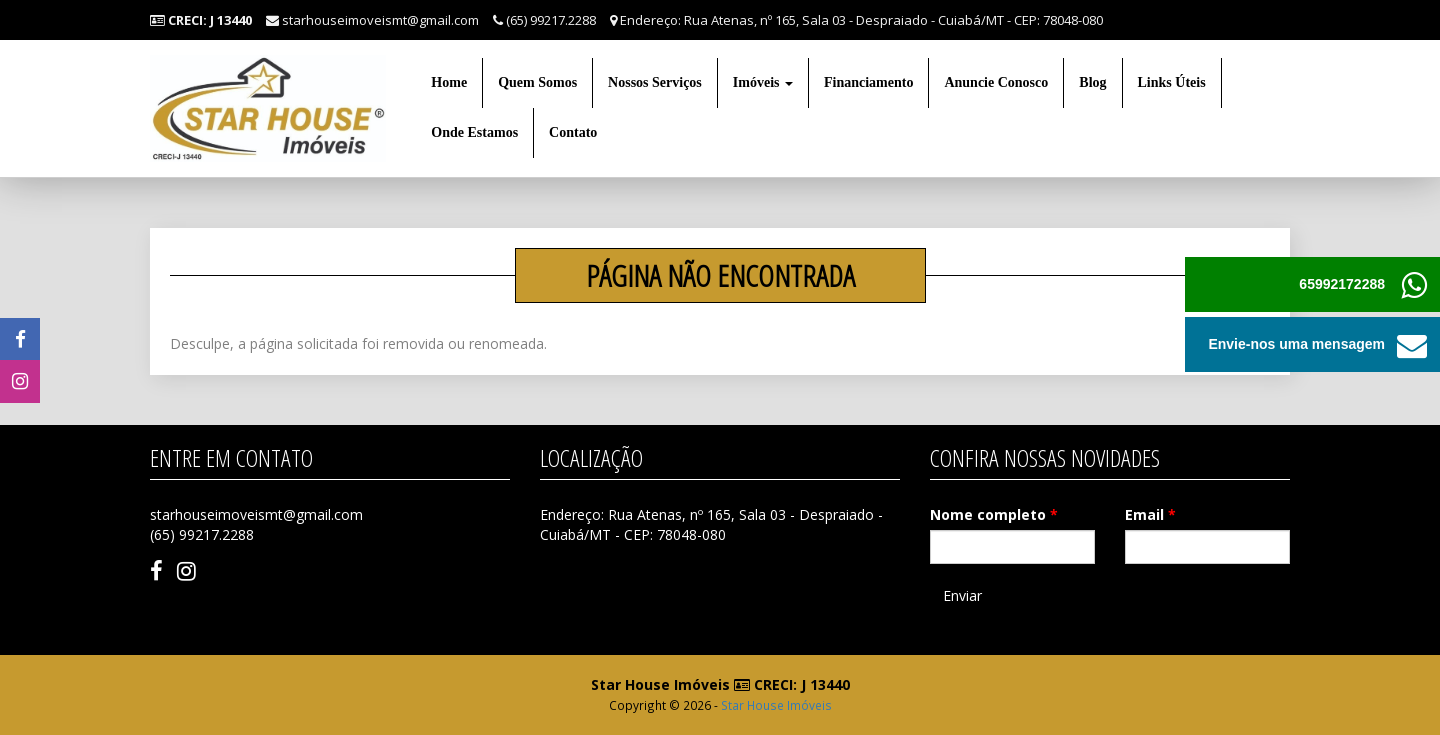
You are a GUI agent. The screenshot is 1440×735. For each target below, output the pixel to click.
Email (1150, 514)
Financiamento (868, 82)
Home (449, 82)
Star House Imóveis (776, 705)
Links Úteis (1172, 82)
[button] (1412, 344)
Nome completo (994, 514)
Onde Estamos (474, 132)
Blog (1092, 82)
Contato (573, 132)
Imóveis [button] (763, 82)
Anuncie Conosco (996, 82)
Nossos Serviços (655, 82)
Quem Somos (537, 82)
